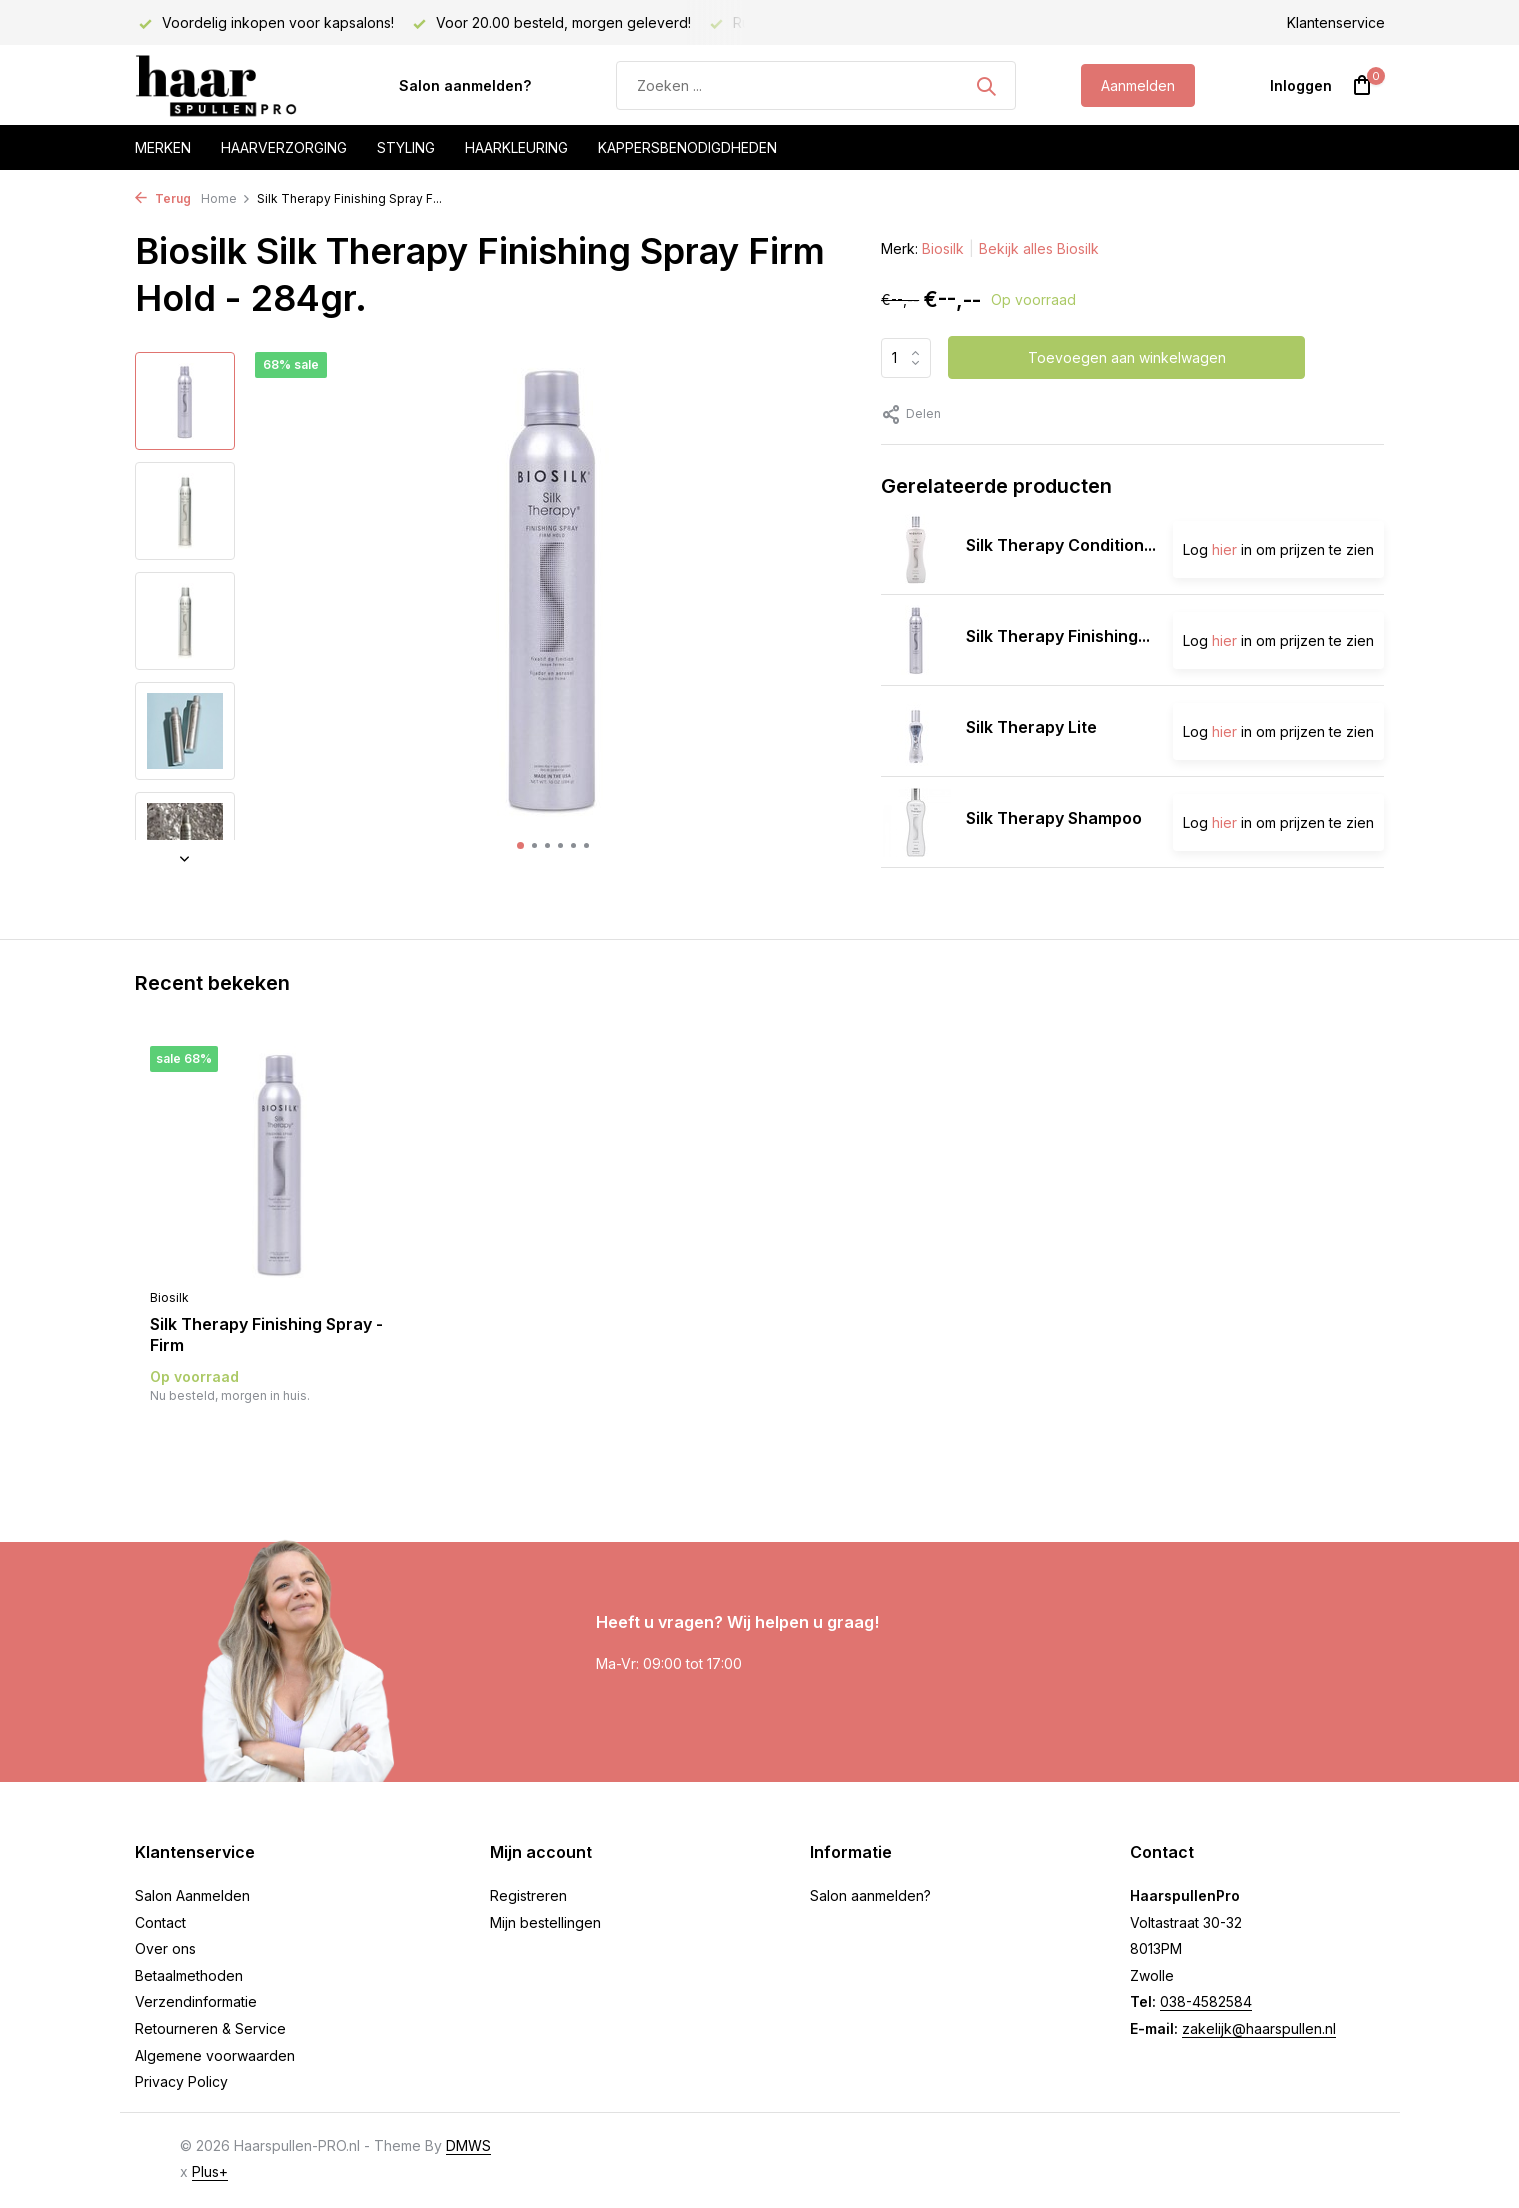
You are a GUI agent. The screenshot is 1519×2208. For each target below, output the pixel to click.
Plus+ (210, 2171)
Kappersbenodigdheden (687, 147)
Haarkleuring (516, 147)
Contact (160, 1922)
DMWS (468, 2145)
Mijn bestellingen (545, 1922)
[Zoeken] (816, 85)
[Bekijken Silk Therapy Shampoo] (916, 822)
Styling (406, 147)
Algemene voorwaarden (215, 2055)
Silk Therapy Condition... (1061, 545)
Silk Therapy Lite (1031, 727)
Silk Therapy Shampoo (1054, 818)
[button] (520, 845)
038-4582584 (1206, 2001)
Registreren (528, 1895)
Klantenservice (1336, 22)
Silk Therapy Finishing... (1058, 636)
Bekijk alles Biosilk (1039, 248)
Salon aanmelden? (465, 85)
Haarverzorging (284, 147)
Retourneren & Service (210, 2028)
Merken (163, 147)
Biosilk (943, 248)
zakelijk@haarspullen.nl (1259, 2028)
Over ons (165, 1948)
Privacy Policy (181, 2081)
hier (1224, 549)
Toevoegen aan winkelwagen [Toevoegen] (1127, 357)
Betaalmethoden (189, 1975)
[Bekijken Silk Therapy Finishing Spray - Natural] (916, 640)
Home (226, 198)
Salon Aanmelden (192, 1895)
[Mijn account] (1301, 85)
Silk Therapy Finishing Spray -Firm (266, 1334)
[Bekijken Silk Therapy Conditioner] (916, 549)
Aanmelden (1138, 85)
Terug (163, 198)
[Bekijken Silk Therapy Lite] (916, 731)
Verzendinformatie (196, 2001)
